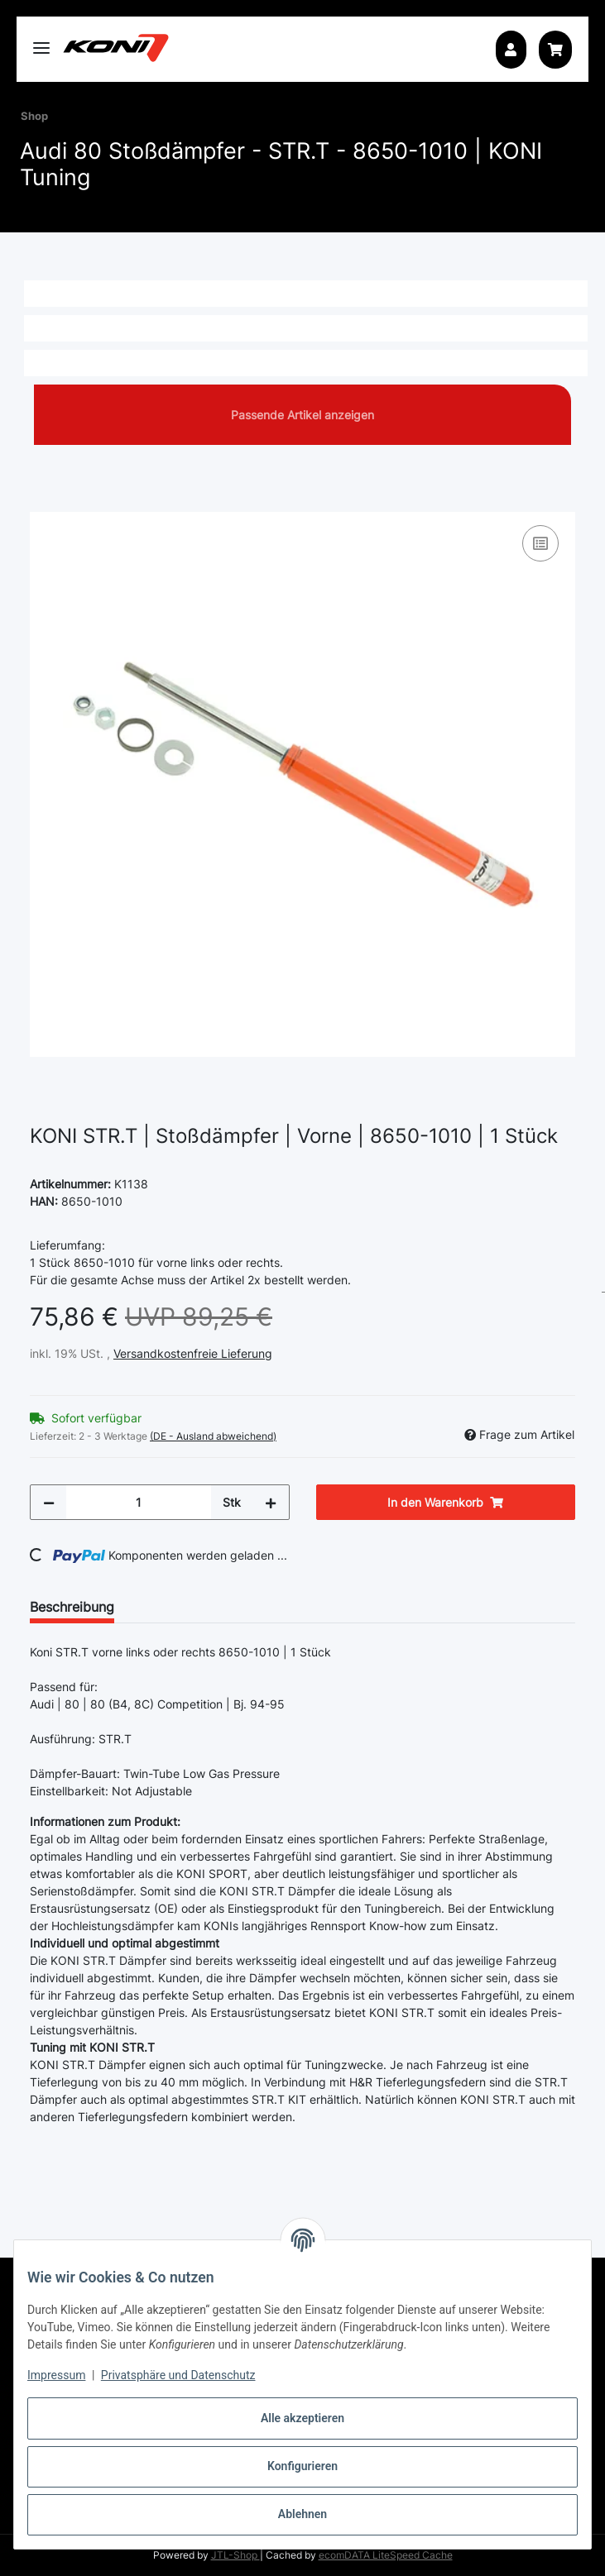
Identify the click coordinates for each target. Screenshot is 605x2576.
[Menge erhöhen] (270, 1502)
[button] (511, 50)
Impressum (56, 2375)
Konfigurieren (302, 2466)
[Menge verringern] (49, 1502)
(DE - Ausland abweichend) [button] (213, 1436)
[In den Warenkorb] (43, 503)
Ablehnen (302, 2514)
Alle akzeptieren (302, 2418)
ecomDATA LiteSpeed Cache (386, 2555)
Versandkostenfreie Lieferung (192, 1353)
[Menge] (138, 1502)
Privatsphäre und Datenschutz (178, 2375)
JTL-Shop (235, 2555)
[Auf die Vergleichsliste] (540, 543)
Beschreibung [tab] (72, 1607)
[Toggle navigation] (41, 41)
